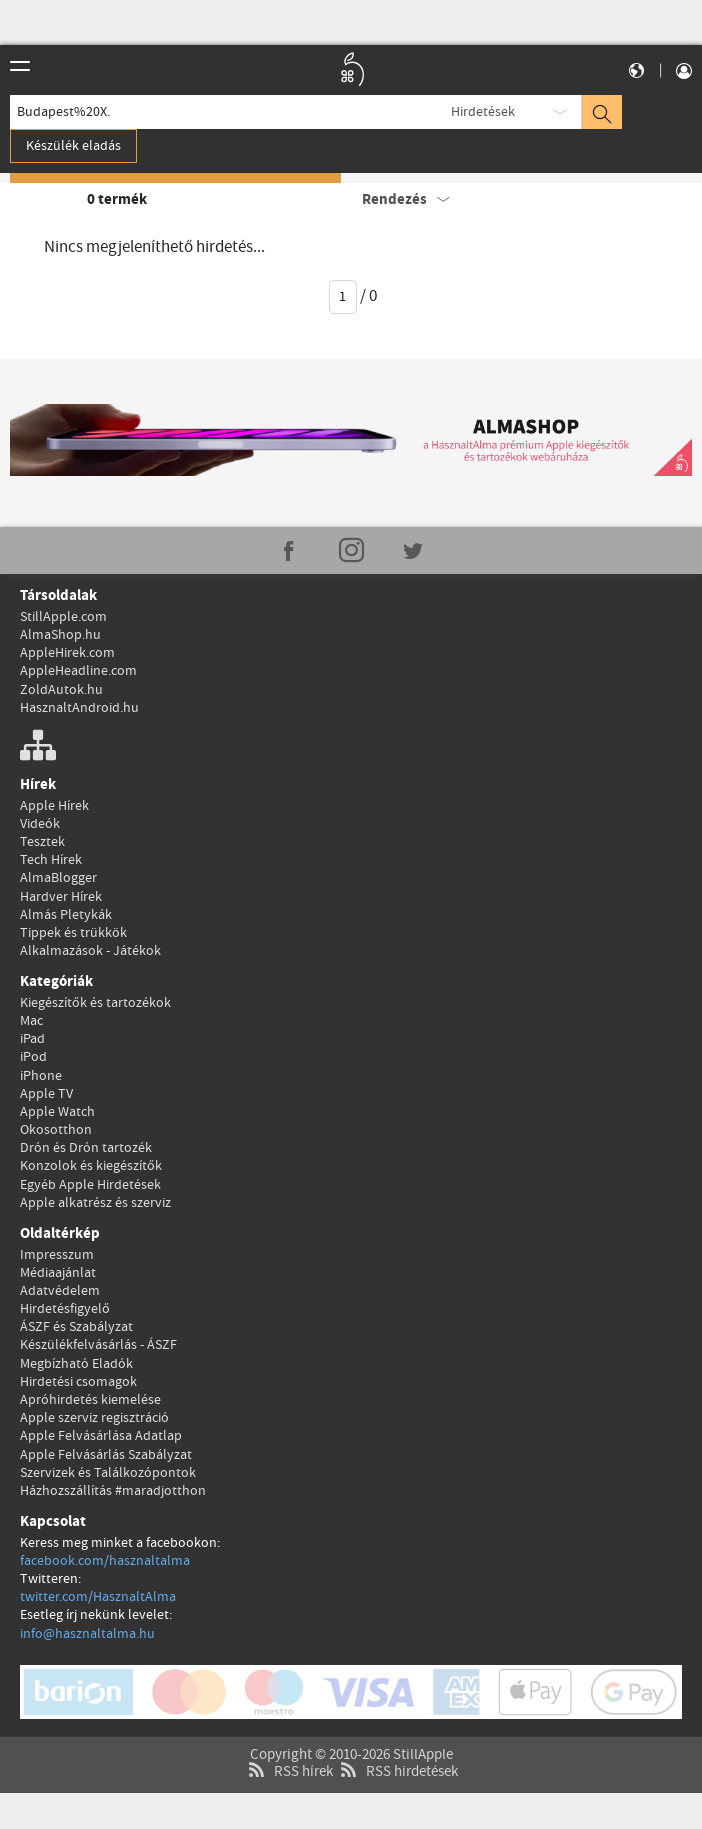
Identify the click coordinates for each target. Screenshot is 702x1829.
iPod (33, 1057)
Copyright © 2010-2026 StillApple (351, 1707)
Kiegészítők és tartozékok (95, 1003)
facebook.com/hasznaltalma (105, 1561)
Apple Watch (57, 1112)
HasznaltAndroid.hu (79, 708)
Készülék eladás (73, 146)
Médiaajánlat (58, 1273)
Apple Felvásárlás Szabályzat (106, 1455)
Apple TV (46, 1094)
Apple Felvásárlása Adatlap (101, 1436)
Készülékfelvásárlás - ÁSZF (98, 1345)
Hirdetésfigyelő (65, 1309)
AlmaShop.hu (60, 635)
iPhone (41, 1076)
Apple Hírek (54, 806)
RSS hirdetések (397, 1724)
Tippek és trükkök (73, 933)
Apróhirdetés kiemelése (90, 1400)
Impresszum (57, 1255)
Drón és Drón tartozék (86, 1148)
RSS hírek (288, 1724)
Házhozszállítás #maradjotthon (113, 1491)
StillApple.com (63, 617)
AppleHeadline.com (78, 671)
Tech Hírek (51, 860)
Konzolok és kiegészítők (91, 1166)
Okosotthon (56, 1130)
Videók (40, 824)
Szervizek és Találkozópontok (108, 1473)
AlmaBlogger (58, 878)
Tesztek (42, 842)
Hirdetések (483, 112)
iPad (32, 1039)
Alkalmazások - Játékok (90, 951)
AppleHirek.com (67, 653)
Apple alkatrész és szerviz (95, 1203)
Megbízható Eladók (76, 1364)
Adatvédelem (60, 1291)
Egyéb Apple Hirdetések (90, 1185)
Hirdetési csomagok (78, 1382)
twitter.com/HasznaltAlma (98, 1597)
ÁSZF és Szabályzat (76, 1327)
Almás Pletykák (66, 915)
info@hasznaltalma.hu (87, 1634)
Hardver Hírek (61, 897)
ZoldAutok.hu (61, 690)
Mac (31, 1021)
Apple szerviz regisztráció (94, 1418)
